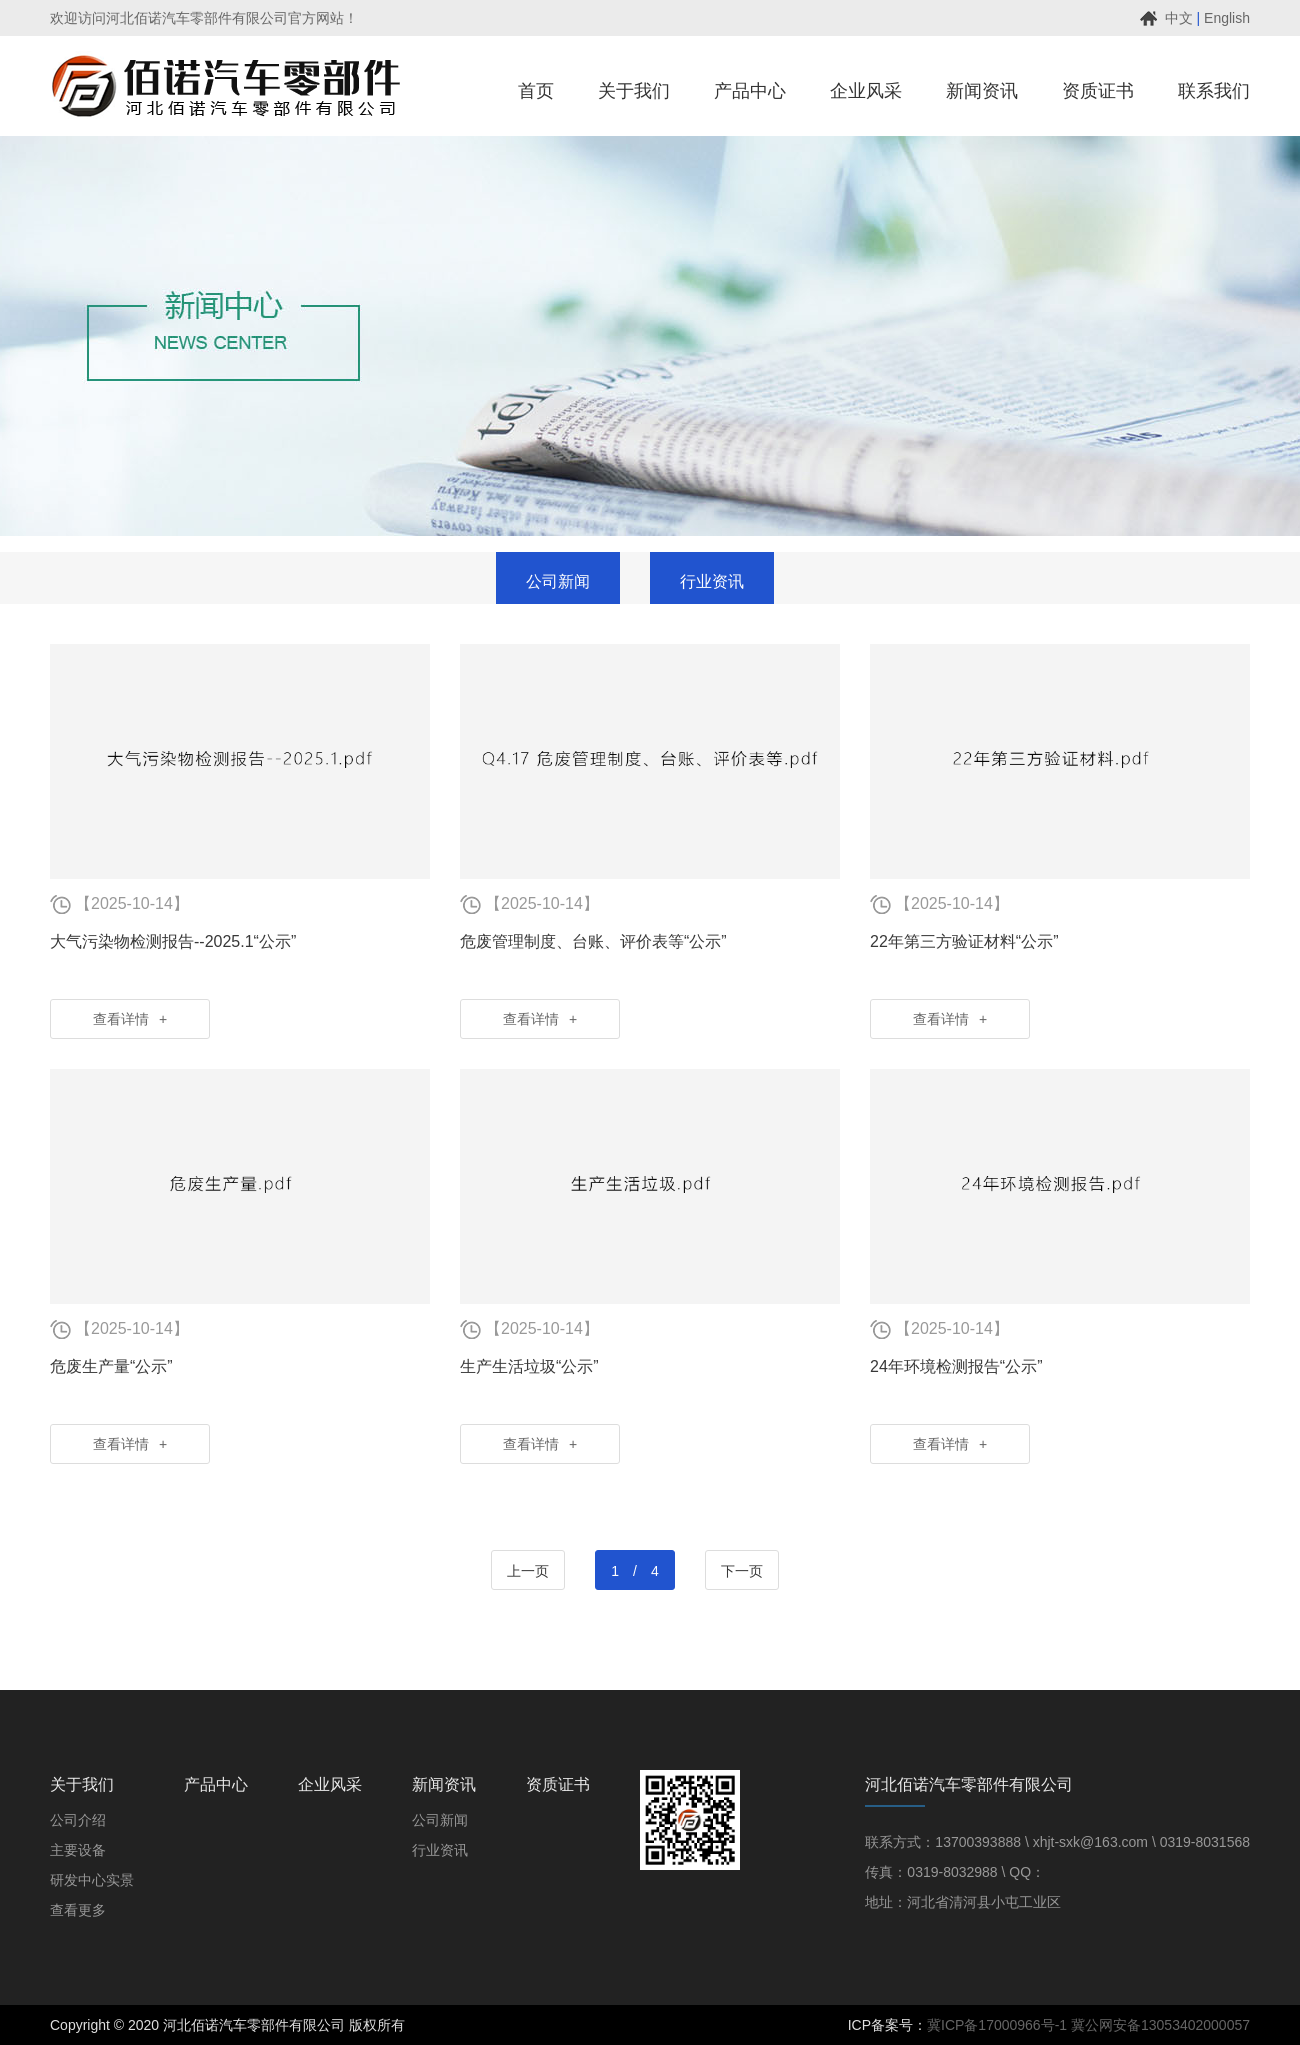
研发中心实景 (92, 1880)
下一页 (742, 1571)
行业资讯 (440, 1850)
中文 (1179, 18)
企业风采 (330, 1784)
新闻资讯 (444, 1784)
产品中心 (216, 1784)
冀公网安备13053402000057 (1160, 2025)
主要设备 (78, 1850)
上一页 (528, 1571)
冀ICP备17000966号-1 (997, 2025)
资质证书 (558, 1784)
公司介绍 (78, 1820)
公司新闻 (440, 1820)
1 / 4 (634, 1571)
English (1227, 18)
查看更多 (78, 1910)
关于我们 (82, 1784)
